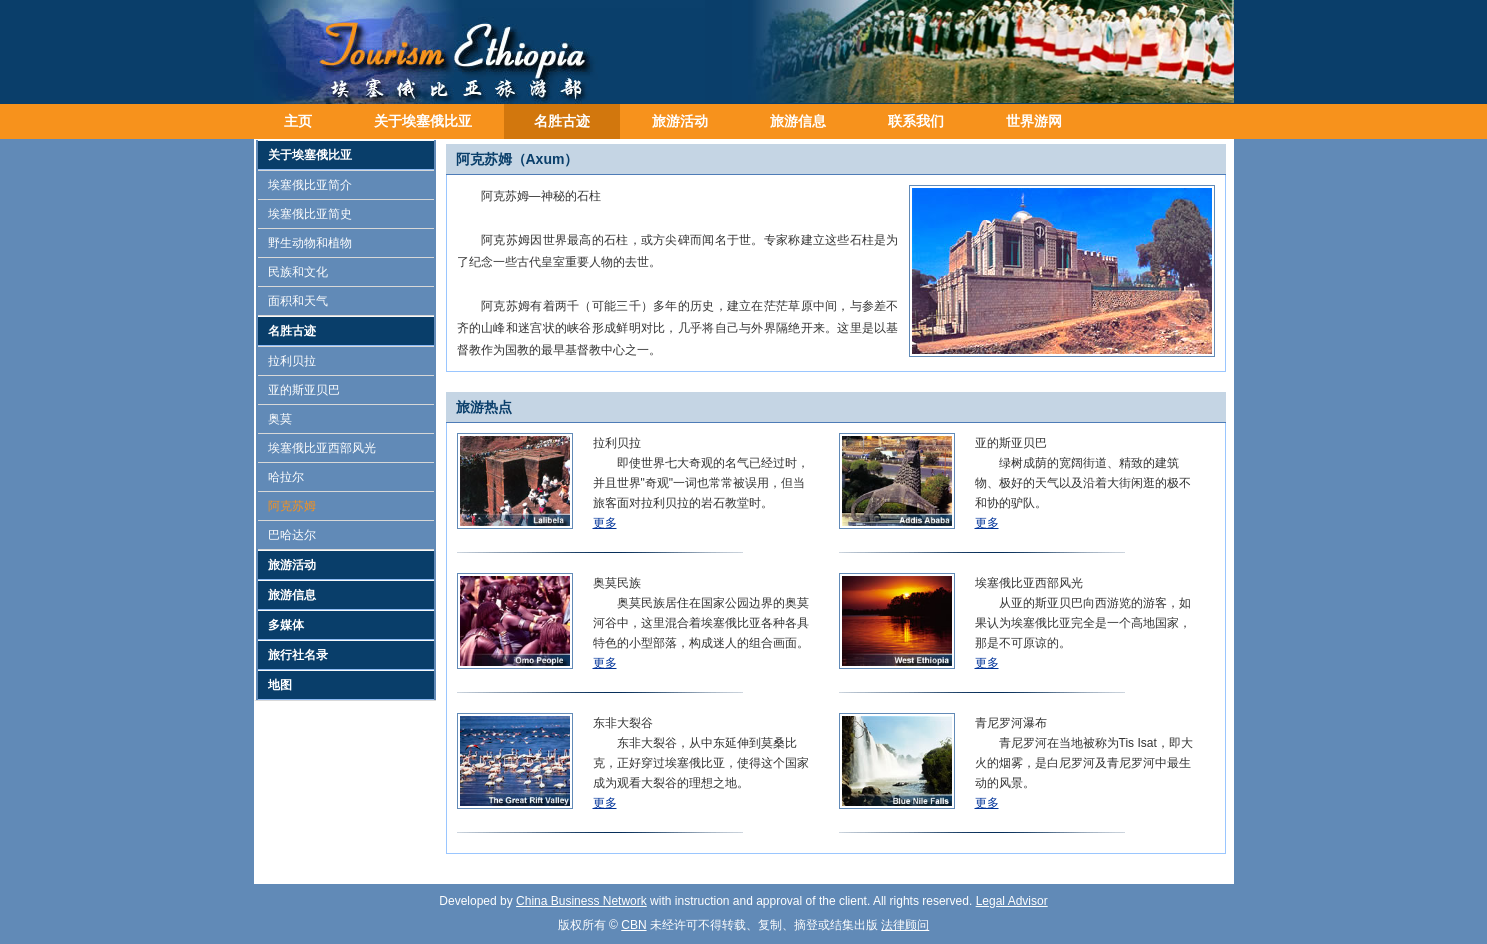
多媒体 (286, 625)
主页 (298, 121)
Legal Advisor (1012, 901)
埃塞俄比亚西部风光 (322, 448)
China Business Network (581, 901)
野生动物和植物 (310, 243)
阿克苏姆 (292, 506)
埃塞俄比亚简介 (310, 185)
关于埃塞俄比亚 (423, 121)
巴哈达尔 (292, 535)
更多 (605, 523)
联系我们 (916, 121)
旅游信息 (798, 121)
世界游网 (1034, 121)
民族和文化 (298, 272)
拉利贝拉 (292, 361)
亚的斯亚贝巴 (304, 390)
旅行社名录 (298, 655)
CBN (633, 925)
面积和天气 (298, 301)
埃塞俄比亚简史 (310, 214)
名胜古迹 (562, 121)
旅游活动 (680, 121)
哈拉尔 (286, 477)
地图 (280, 685)
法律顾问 (905, 925)
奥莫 (280, 419)
